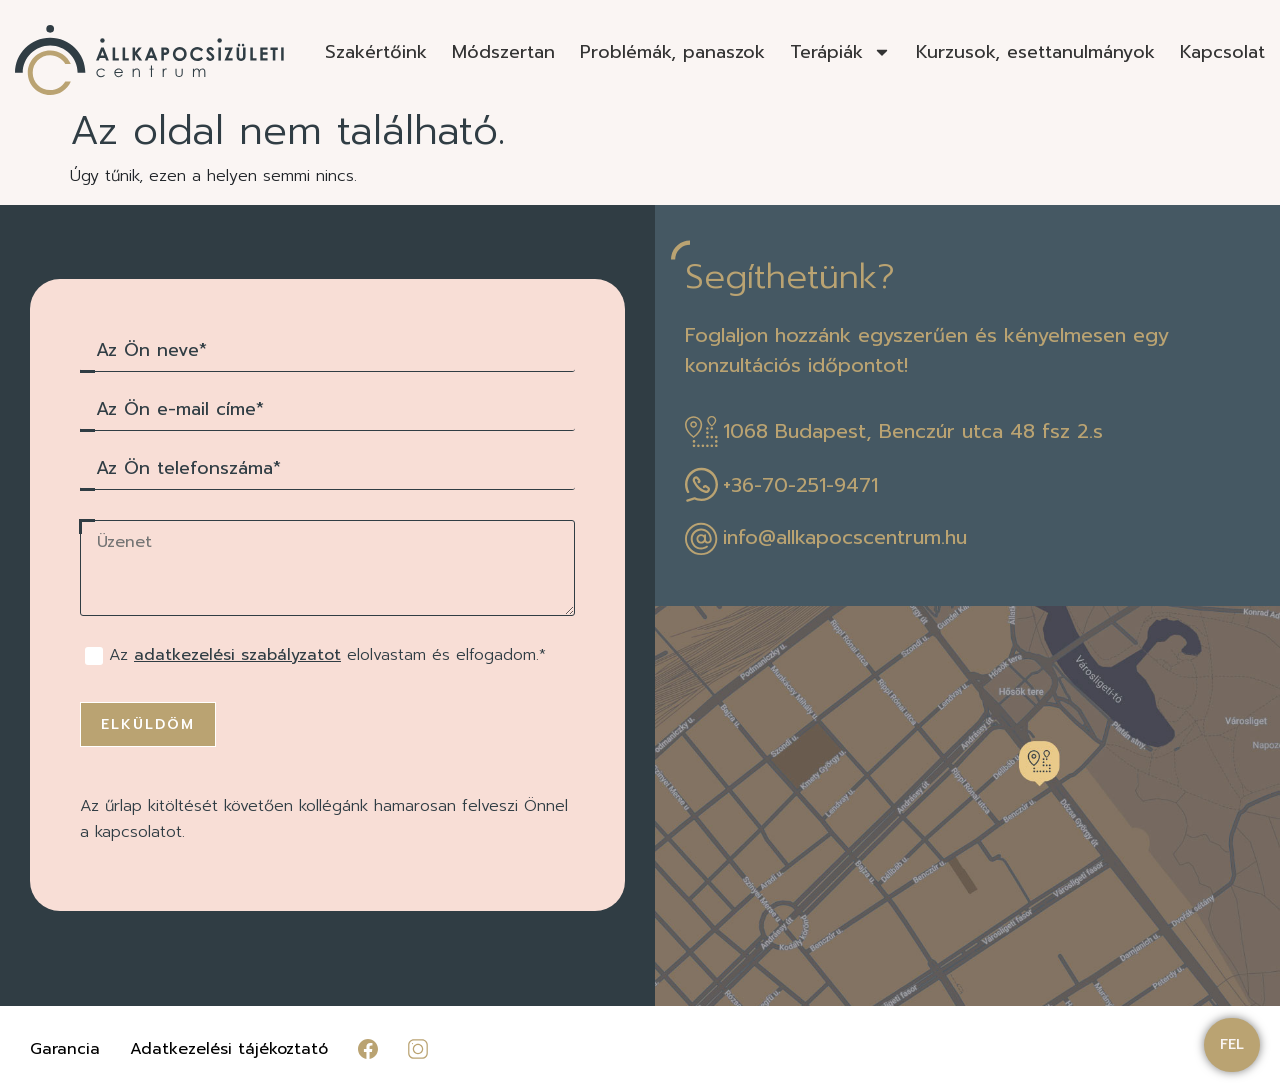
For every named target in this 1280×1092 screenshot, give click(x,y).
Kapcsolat (1222, 52)
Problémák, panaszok (672, 52)
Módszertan (503, 52)
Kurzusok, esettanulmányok (1035, 52)
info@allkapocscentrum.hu (845, 537)
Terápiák (840, 52)
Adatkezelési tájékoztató (229, 1049)
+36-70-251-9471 (800, 485)
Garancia (65, 1049)
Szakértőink (376, 52)
